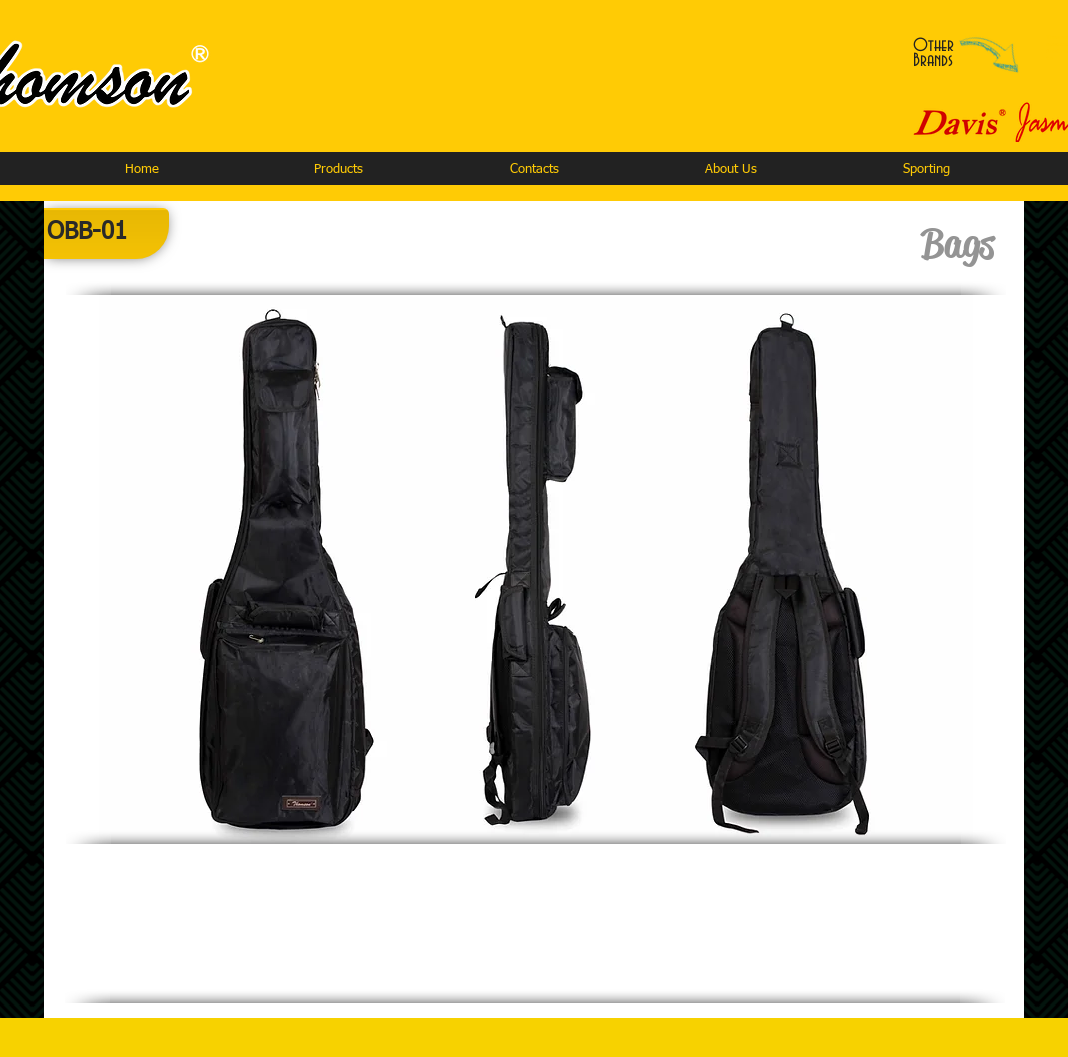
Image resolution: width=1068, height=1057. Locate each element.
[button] (338, 169)
